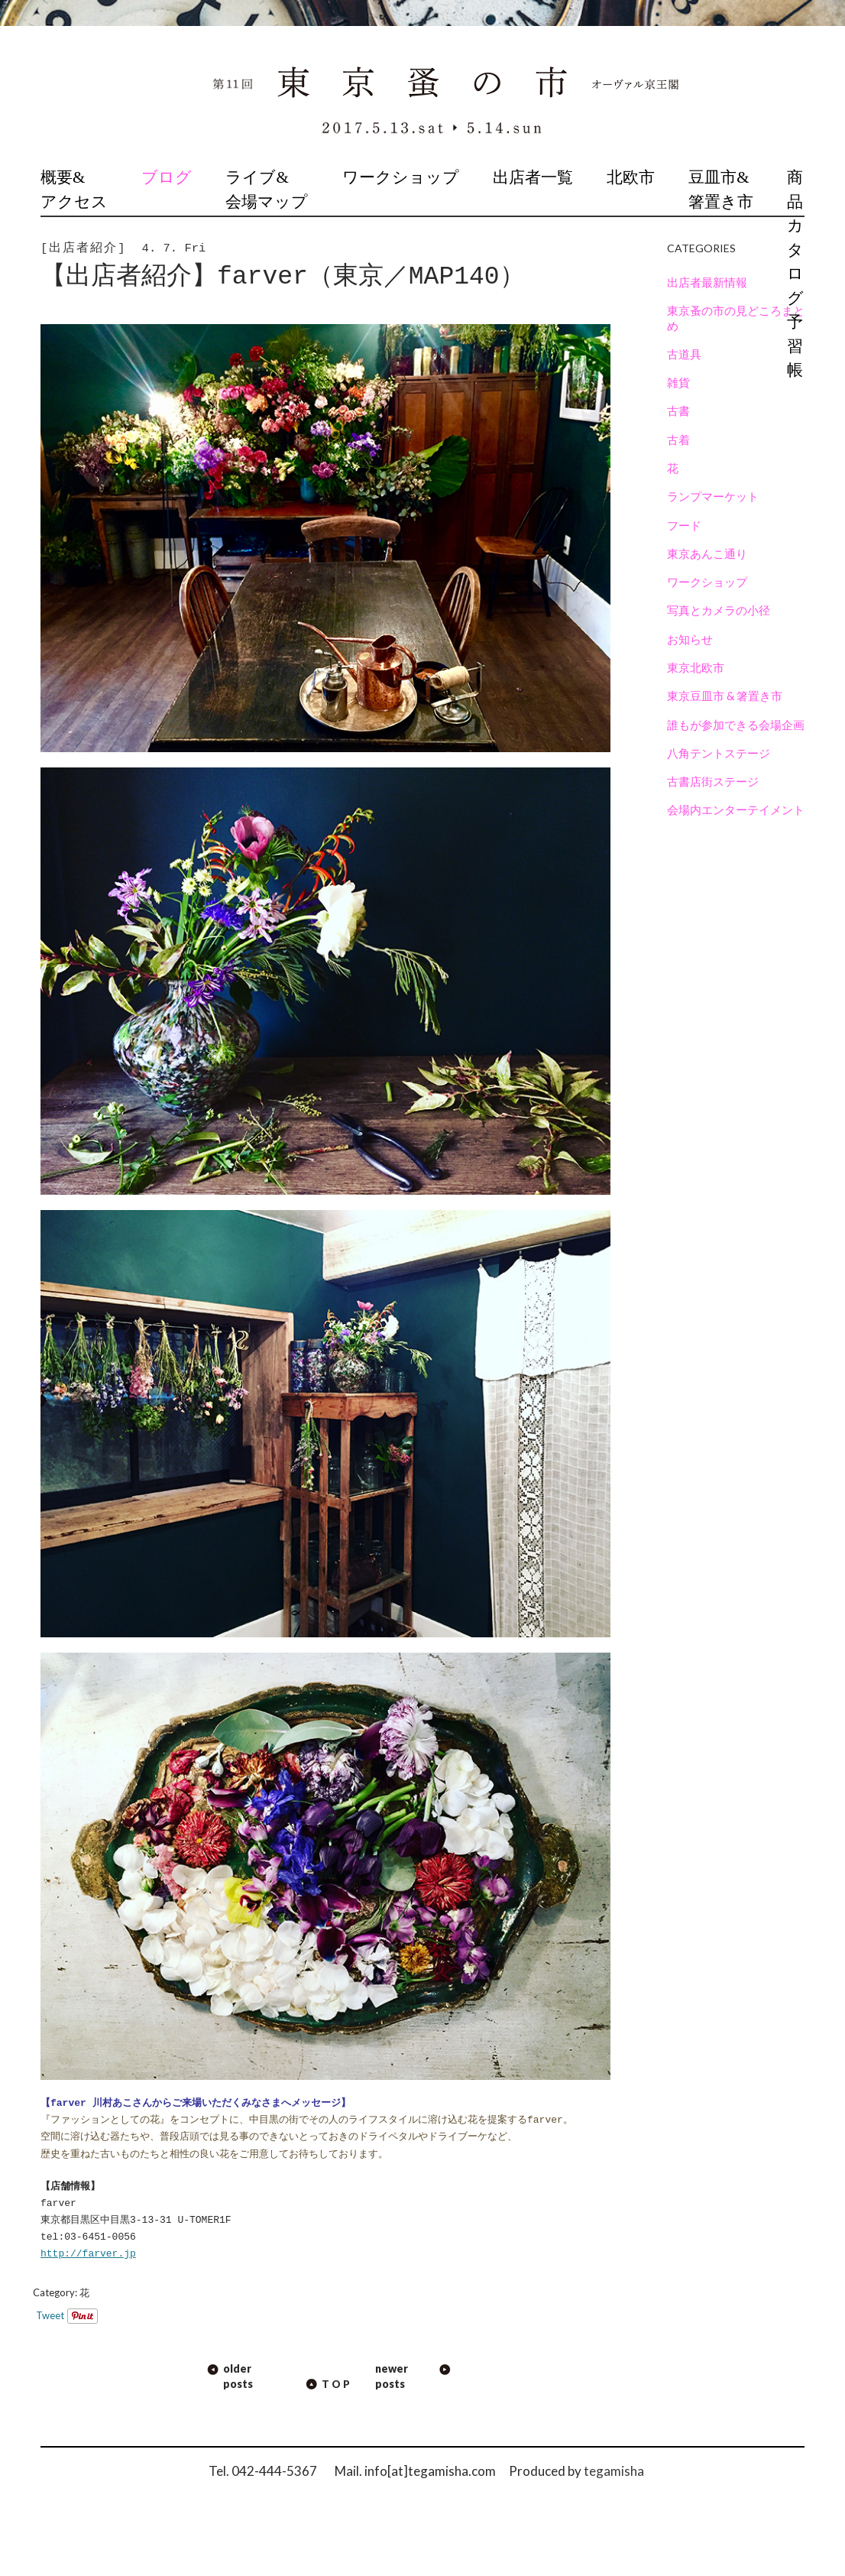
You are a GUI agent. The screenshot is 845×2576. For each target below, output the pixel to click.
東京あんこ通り (707, 553)
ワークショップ (400, 177)
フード (684, 525)
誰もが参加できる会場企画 (736, 725)
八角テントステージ (718, 753)
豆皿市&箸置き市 (720, 189)
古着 (678, 439)
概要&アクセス (74, 189)
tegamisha (614, 2471)
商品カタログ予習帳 (795, 273)
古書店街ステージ (713, 781)
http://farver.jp (88, 2254)
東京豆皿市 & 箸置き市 (724, 695)
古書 (678, 410)
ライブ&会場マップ (266, 189)
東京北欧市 (695, 667)
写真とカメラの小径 (718, 610)
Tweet (50, 2315)
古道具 (684, 354)
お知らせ (690, 639)
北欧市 (631, 177)
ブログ (166, 177)
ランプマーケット (713, 496)
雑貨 (678, 382)
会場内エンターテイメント (736, 809)
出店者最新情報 (707, 282)
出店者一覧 (533, 177)
